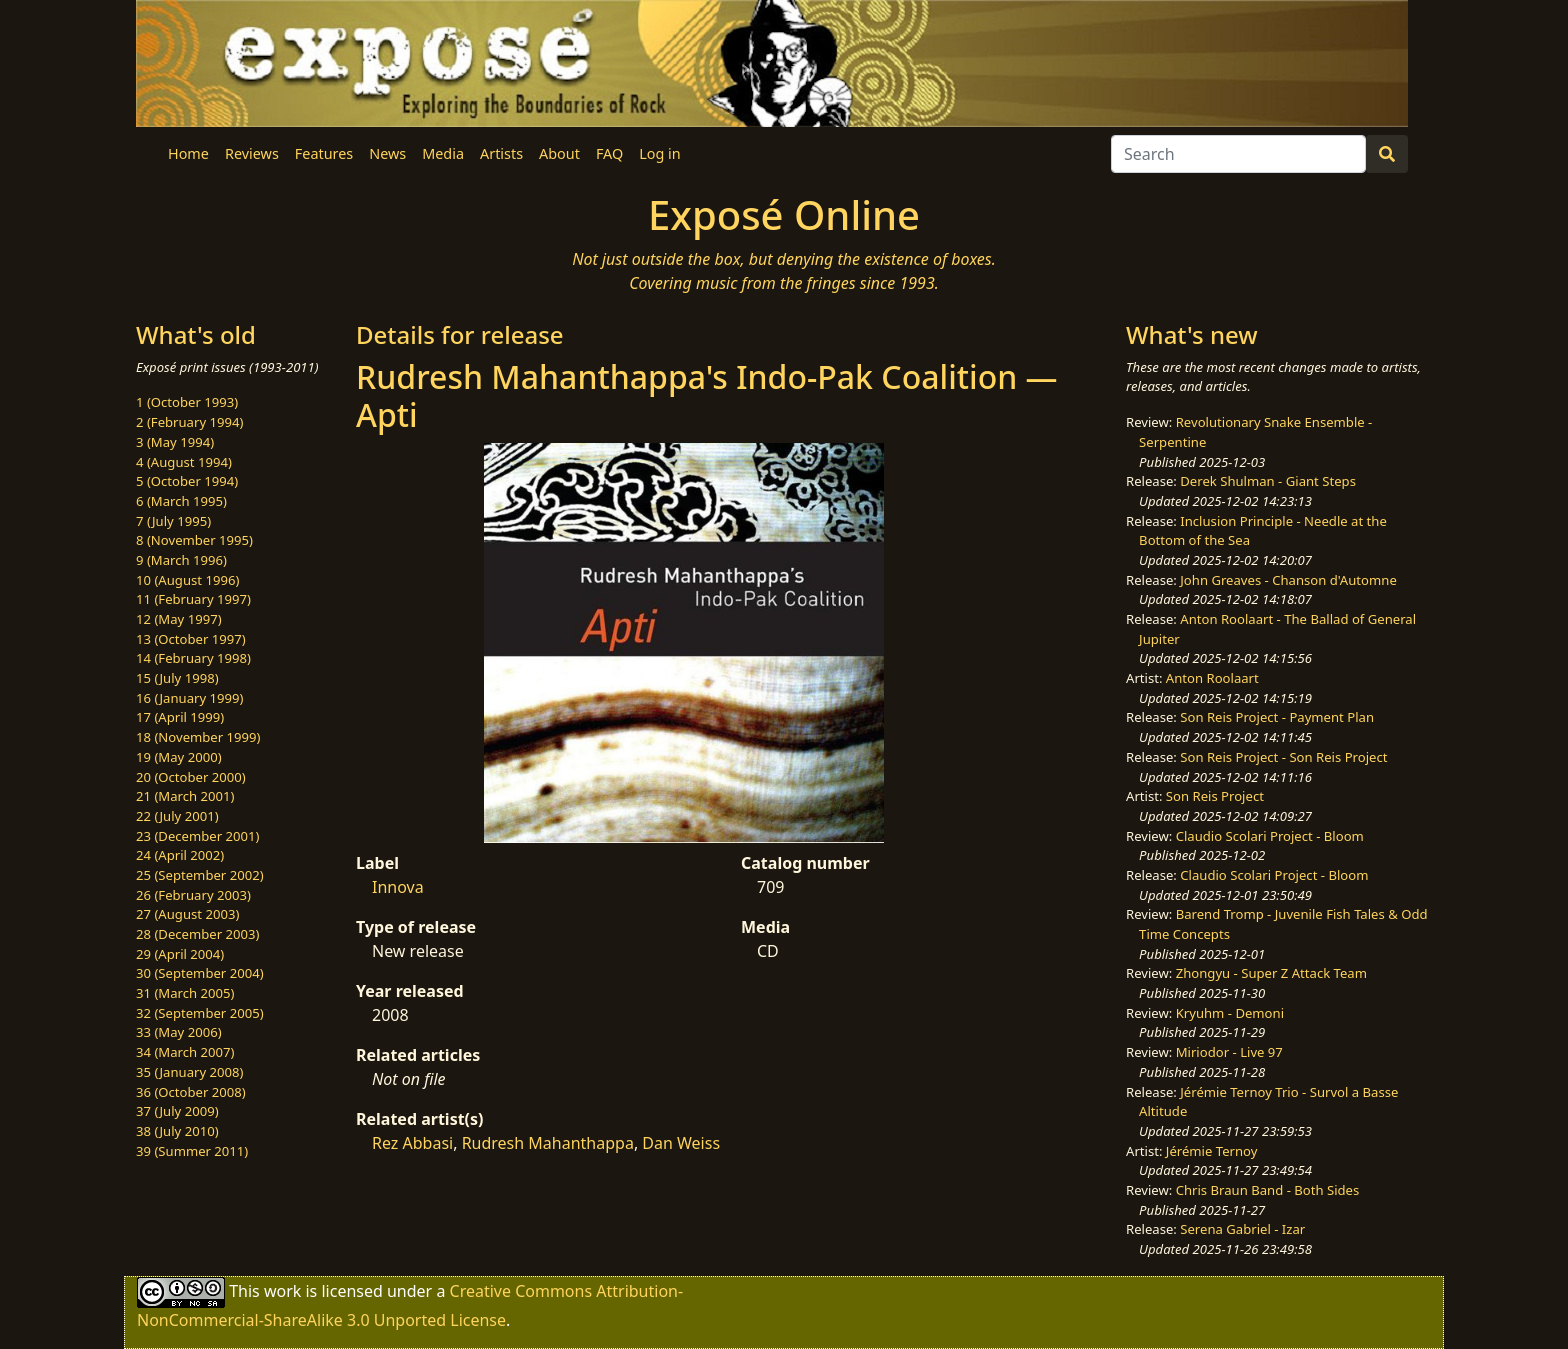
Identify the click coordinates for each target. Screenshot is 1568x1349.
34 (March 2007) (185, 1052)
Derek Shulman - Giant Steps (1268, 481)
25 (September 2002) (200, 875)
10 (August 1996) (187, 580)
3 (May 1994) (175, 442)
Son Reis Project (1215, 796)
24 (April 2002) (180, 855)
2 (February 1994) (189, 422)
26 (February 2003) (193, 895)
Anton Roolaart (1212, 678)
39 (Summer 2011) (192, 1151)
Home (188, 153)
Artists (501, 153)
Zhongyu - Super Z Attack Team (1271, 973)
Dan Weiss (681, 1143)
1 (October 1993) (187, 402)
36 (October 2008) (191, 1092)
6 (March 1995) (181, 501)
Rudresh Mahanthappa (548, 1143)
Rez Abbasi (412, 1143)
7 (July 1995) (173, 521)
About (559, 153)
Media (443, 153)
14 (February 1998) (193, 658)
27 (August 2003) (187, 914)
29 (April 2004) (180, 954)
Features (324, 153)
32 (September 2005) (200, 1013)
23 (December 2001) (197, 836)
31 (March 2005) (185, 993)
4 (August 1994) (184, 462)
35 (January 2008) (189, 1072)
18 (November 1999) (198, 737)
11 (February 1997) (193, 599)
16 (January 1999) (189, 698)
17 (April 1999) (180, 717)
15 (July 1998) (177, 678)
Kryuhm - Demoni (1230, 1013)
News (387, 153)
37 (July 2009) (177, 1111)
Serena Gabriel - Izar (1242, 1229)
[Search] (1238, 154)
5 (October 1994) (187, 481)
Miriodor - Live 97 (1229, 1052)
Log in (659, 153)
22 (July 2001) (177, 816)
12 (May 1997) (179, 619)
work (282, 1291)
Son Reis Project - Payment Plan (1277, 717)
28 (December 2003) (197, 934)
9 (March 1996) (181, 560)
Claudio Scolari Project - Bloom (1270, 836)
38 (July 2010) (177, 1131)
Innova (398, 887)
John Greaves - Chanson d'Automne (1288, 580)
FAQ (609, 153)
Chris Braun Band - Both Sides (1268, 1190)
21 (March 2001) (185, 796)
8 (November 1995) (194, 540)
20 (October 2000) (191, 777)
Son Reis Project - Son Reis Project (1283, 757)
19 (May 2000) (179, 757)
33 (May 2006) (179, 1032)
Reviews (252, 153)
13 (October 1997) (191, 639)
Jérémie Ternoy (1212, 1151)
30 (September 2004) (200, 973)
